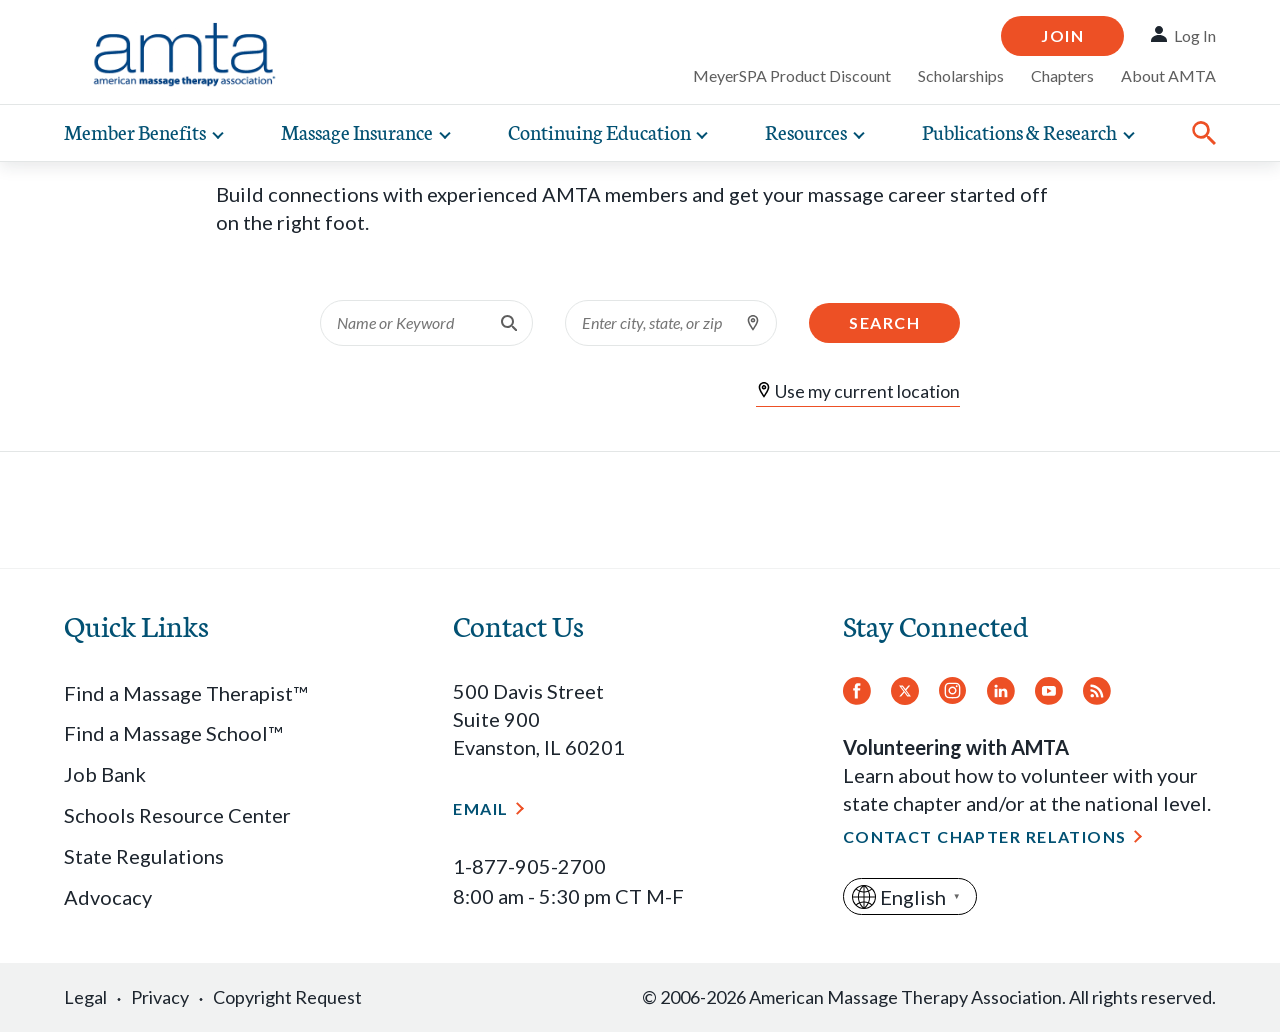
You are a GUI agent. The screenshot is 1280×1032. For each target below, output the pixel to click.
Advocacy (108, 897)
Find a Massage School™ (173, 733)
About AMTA (1168, 75)
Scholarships (961, 75)
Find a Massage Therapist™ (185, 693)
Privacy (160, 997)
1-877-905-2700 (529, 866)
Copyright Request (287, 997)
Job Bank (105, 774)
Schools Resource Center (177, 815)
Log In (1195, 35)
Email (480, 808)
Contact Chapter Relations (985, 836)
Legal (85, 997)
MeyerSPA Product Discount (792, 75)
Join (1062, 35)
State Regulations (144, 856)
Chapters (1062, 75)
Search (884, 322)
